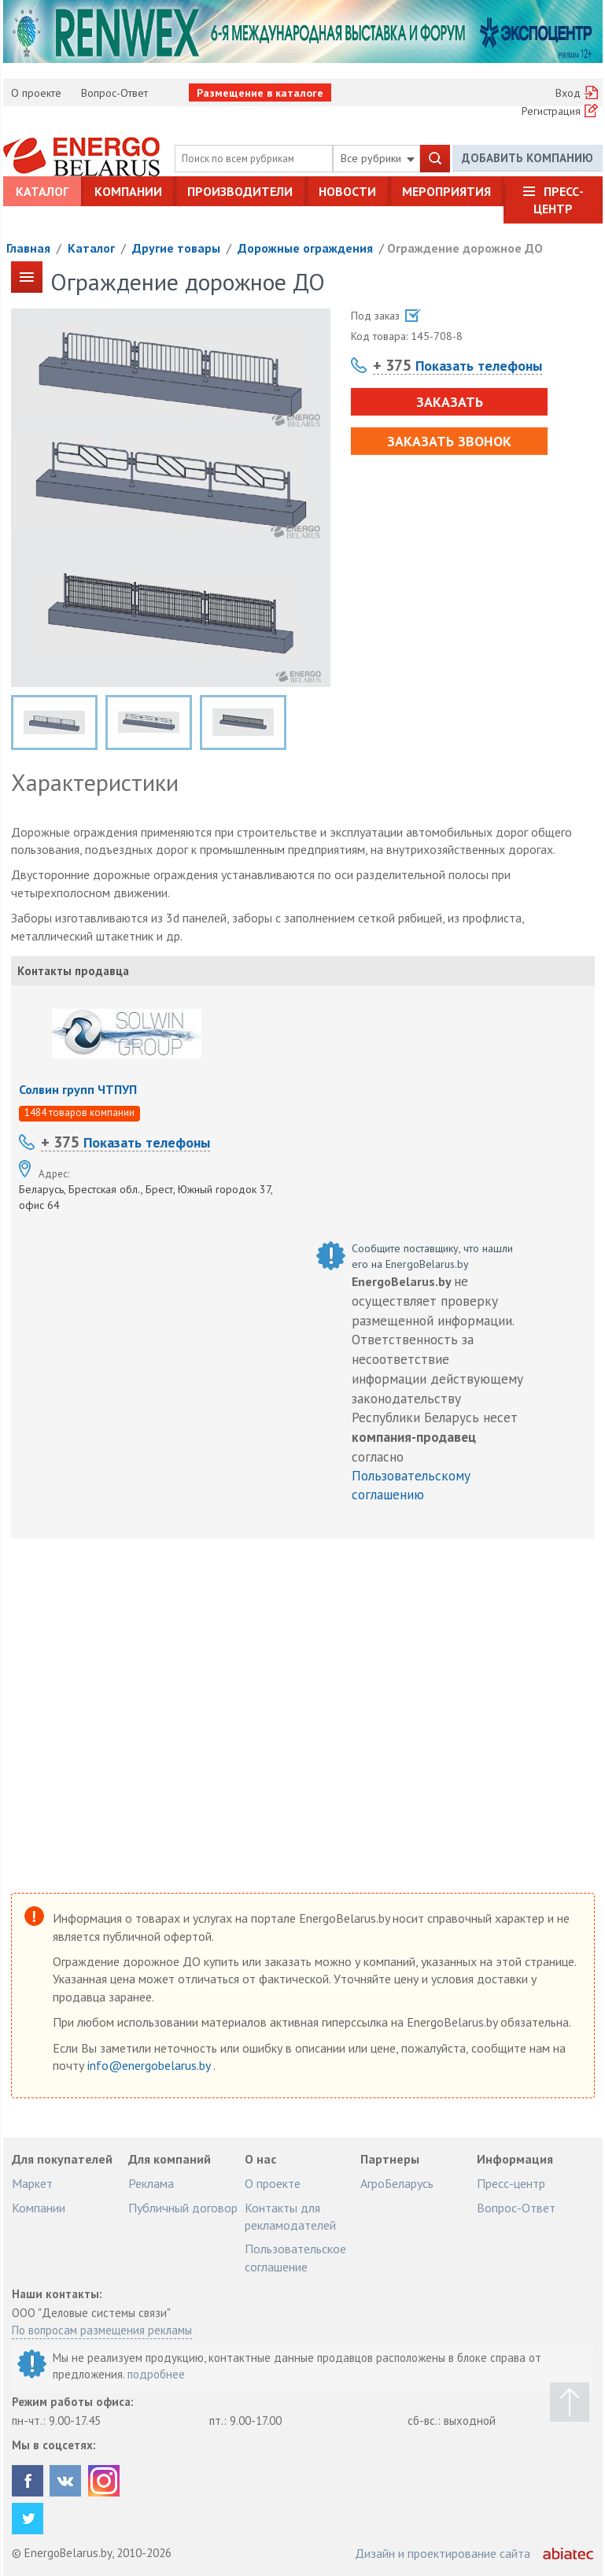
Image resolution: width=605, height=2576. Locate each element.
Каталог (42, 191)
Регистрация (551, 111)
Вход (568, 93)
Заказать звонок (449, 441)
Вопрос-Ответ (114, 93)
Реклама (151, 2183)
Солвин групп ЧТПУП (78, 1089)
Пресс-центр (558, 199)
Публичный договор (183, 2208)
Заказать (449, 402)
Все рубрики (378, 158)
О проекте (36, 93)
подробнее (156, 2374)
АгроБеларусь (396, 2183)
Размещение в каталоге (260, 93)
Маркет (32, 2183)
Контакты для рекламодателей (290, 2216)
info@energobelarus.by (150, 2065)
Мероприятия (446, 191)
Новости (347, 191)
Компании (128, 191)
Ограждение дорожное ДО (465, 248)
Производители (240, 191)
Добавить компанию (527, 157)
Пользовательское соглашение (295, 2257)
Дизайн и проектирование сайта (442, 2553)
